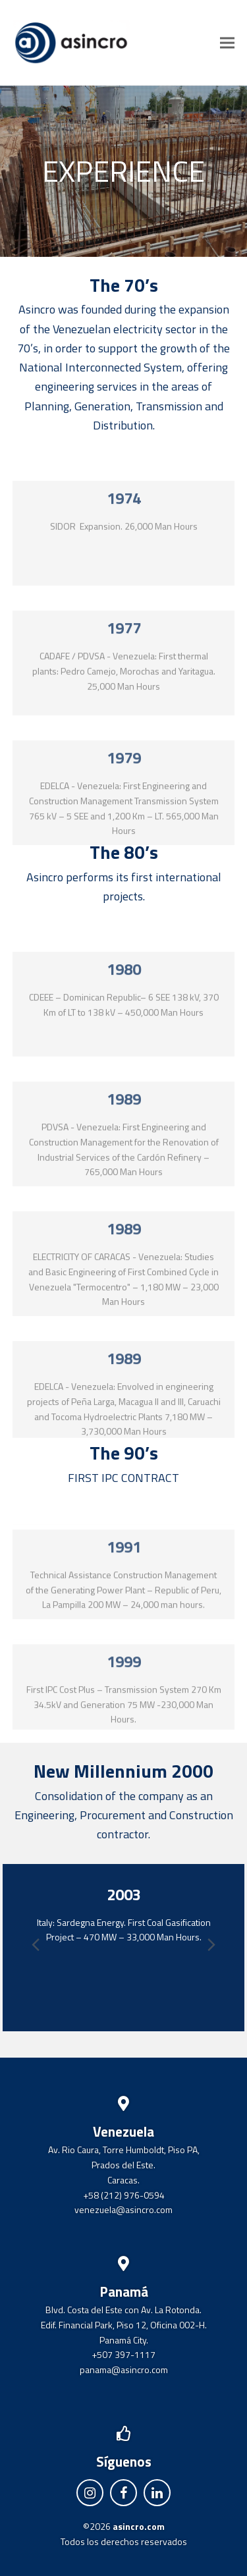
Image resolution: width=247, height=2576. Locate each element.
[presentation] (211, 1944)
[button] (227, 42)
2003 (124, 1894)
